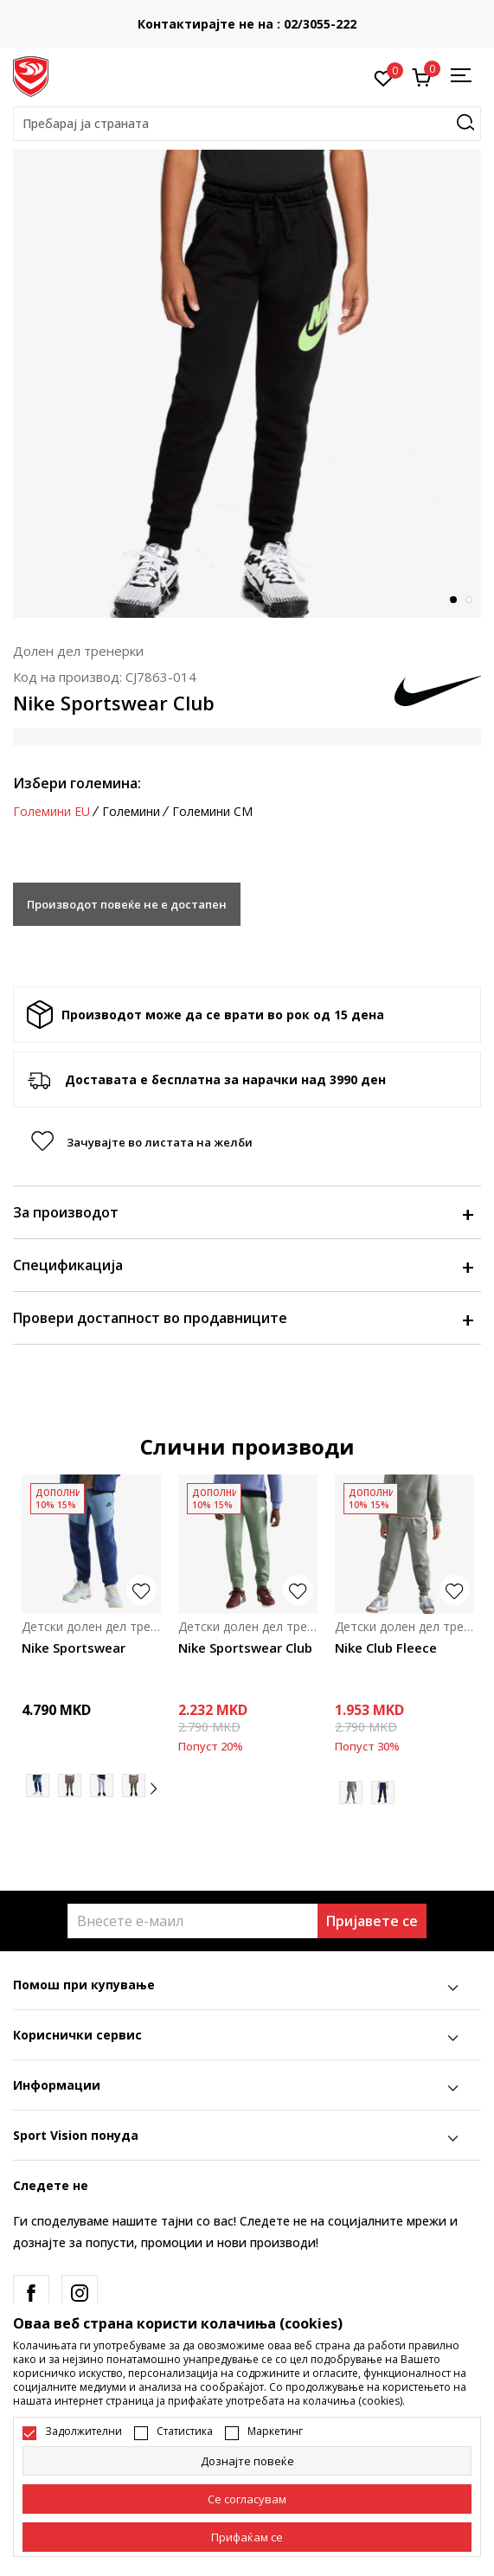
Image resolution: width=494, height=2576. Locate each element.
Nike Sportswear (73, 1647)
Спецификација (242, 1265)
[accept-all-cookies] (247, 2537)
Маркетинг (275, 2431)
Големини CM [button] (212, 812)
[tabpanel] (247, 384)
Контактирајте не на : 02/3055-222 (339, 23)
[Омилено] (384, 77)
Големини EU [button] (51, 812)
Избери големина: (77, 783)
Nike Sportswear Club (245, 1647)
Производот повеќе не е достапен (127, 904)
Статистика (185, 2431)
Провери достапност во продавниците (242, 1317)
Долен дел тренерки (78, 650)
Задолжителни (83, 2431)
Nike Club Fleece (386, 1647)
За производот (242, 1212)
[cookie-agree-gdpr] (247, 2499)
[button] (247, 123)
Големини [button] (131, 812)
